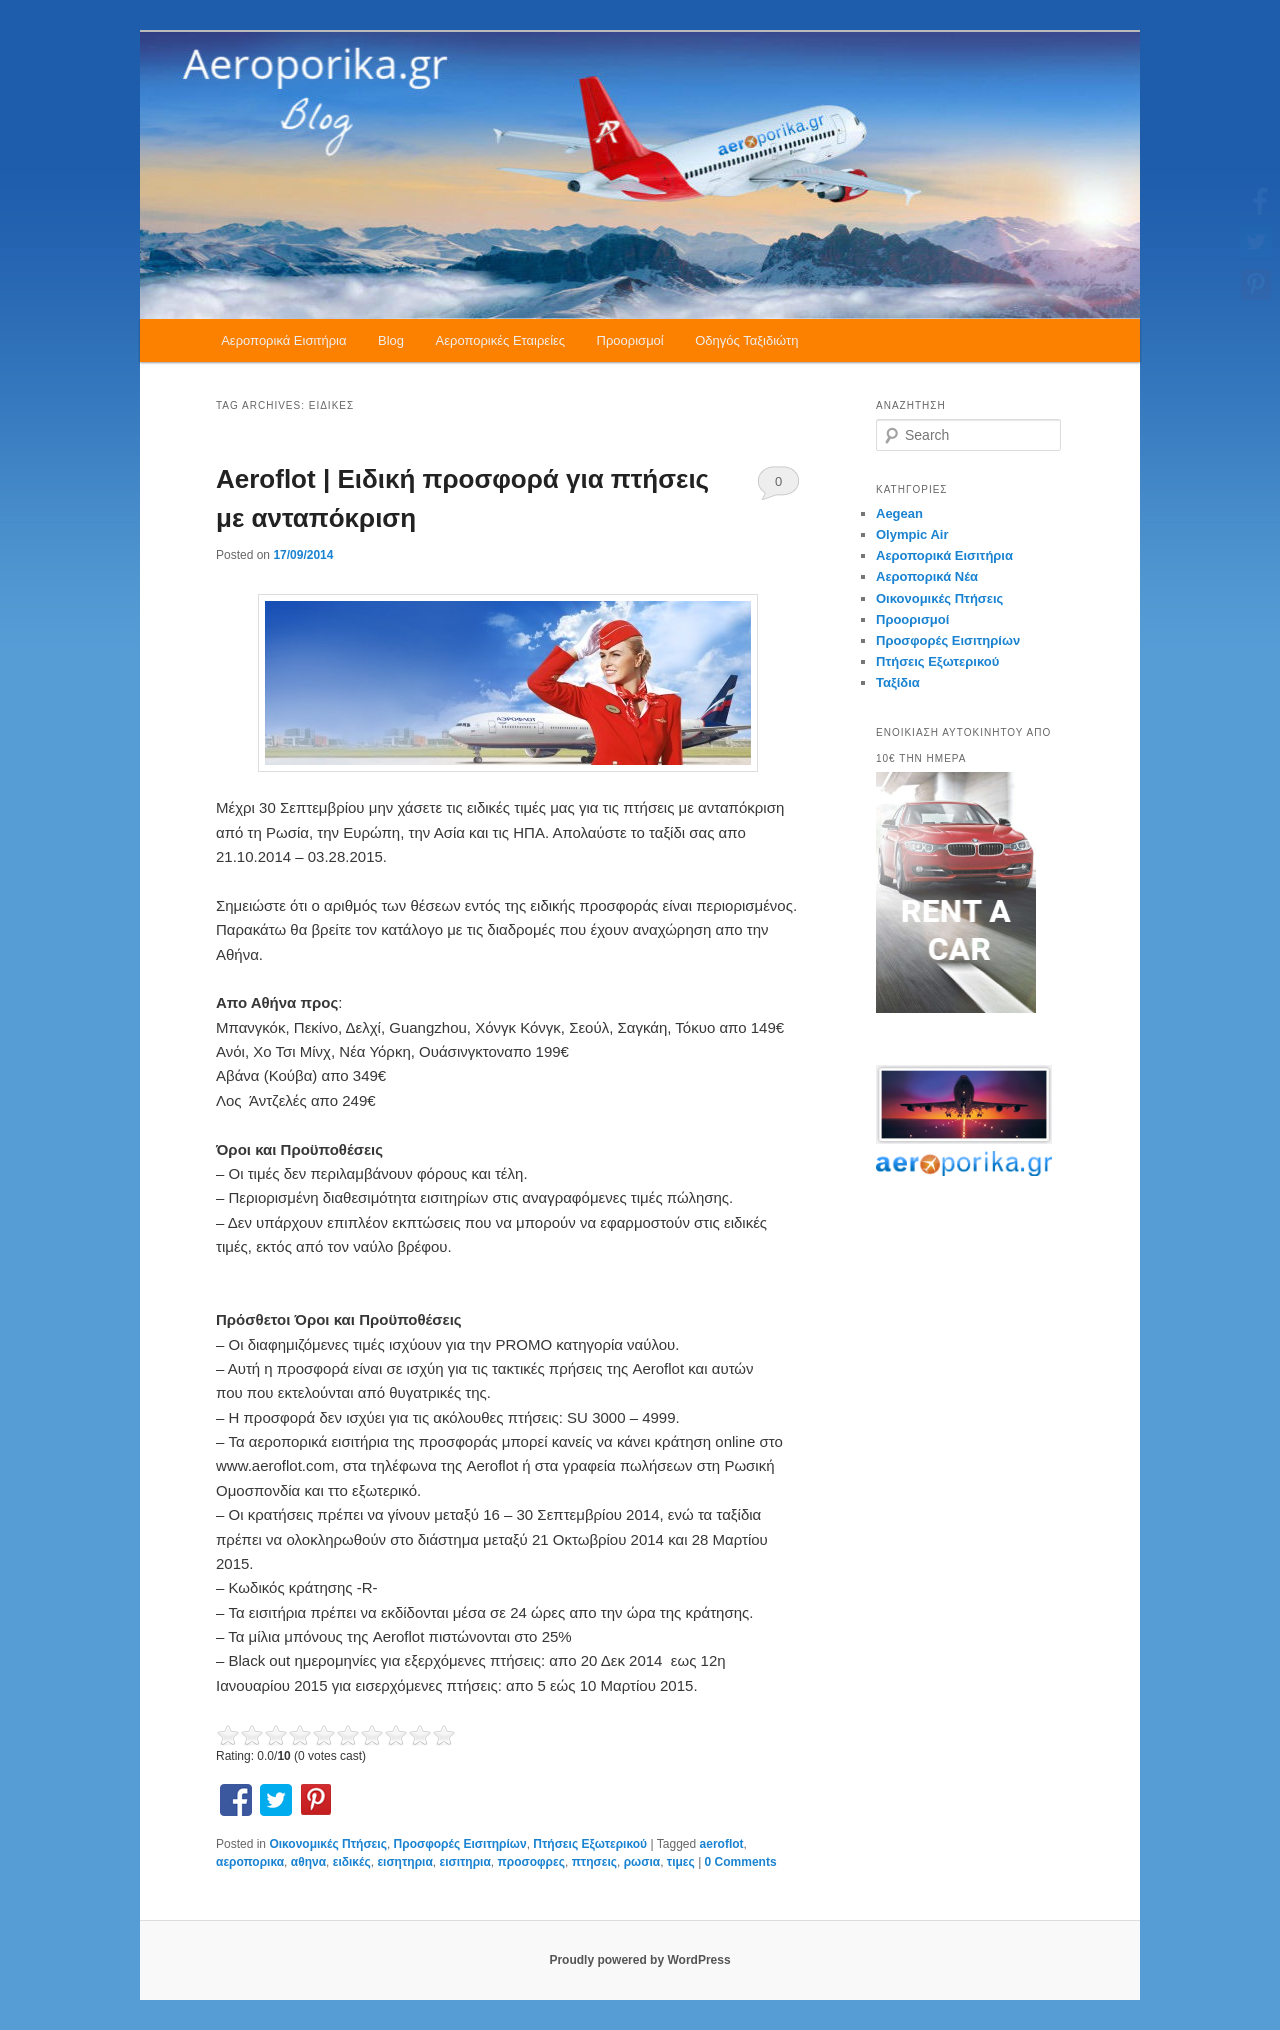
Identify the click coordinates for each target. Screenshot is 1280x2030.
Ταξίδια (898, 682)
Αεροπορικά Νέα (927, 576)
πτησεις (594, 1862)
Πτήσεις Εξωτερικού (590, 1844)
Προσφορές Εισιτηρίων (460, 1844)
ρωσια (642, 1862)
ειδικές (352, 1862)
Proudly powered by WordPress (639, 1960)
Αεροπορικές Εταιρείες (501, 340)
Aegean (899, 513)
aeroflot (722, 1844)
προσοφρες (531, 1862)
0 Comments (778, 487)
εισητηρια (404, 1862)
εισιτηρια (464, 1862)
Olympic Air (912, 534)
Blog (391, 340)
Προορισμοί (630, 340)
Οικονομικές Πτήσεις (327, 1844)
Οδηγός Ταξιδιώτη (746, 340)
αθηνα (308, 1862)
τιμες (681, 1862)
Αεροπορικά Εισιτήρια (283, 340)
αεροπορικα (250, 1862)
